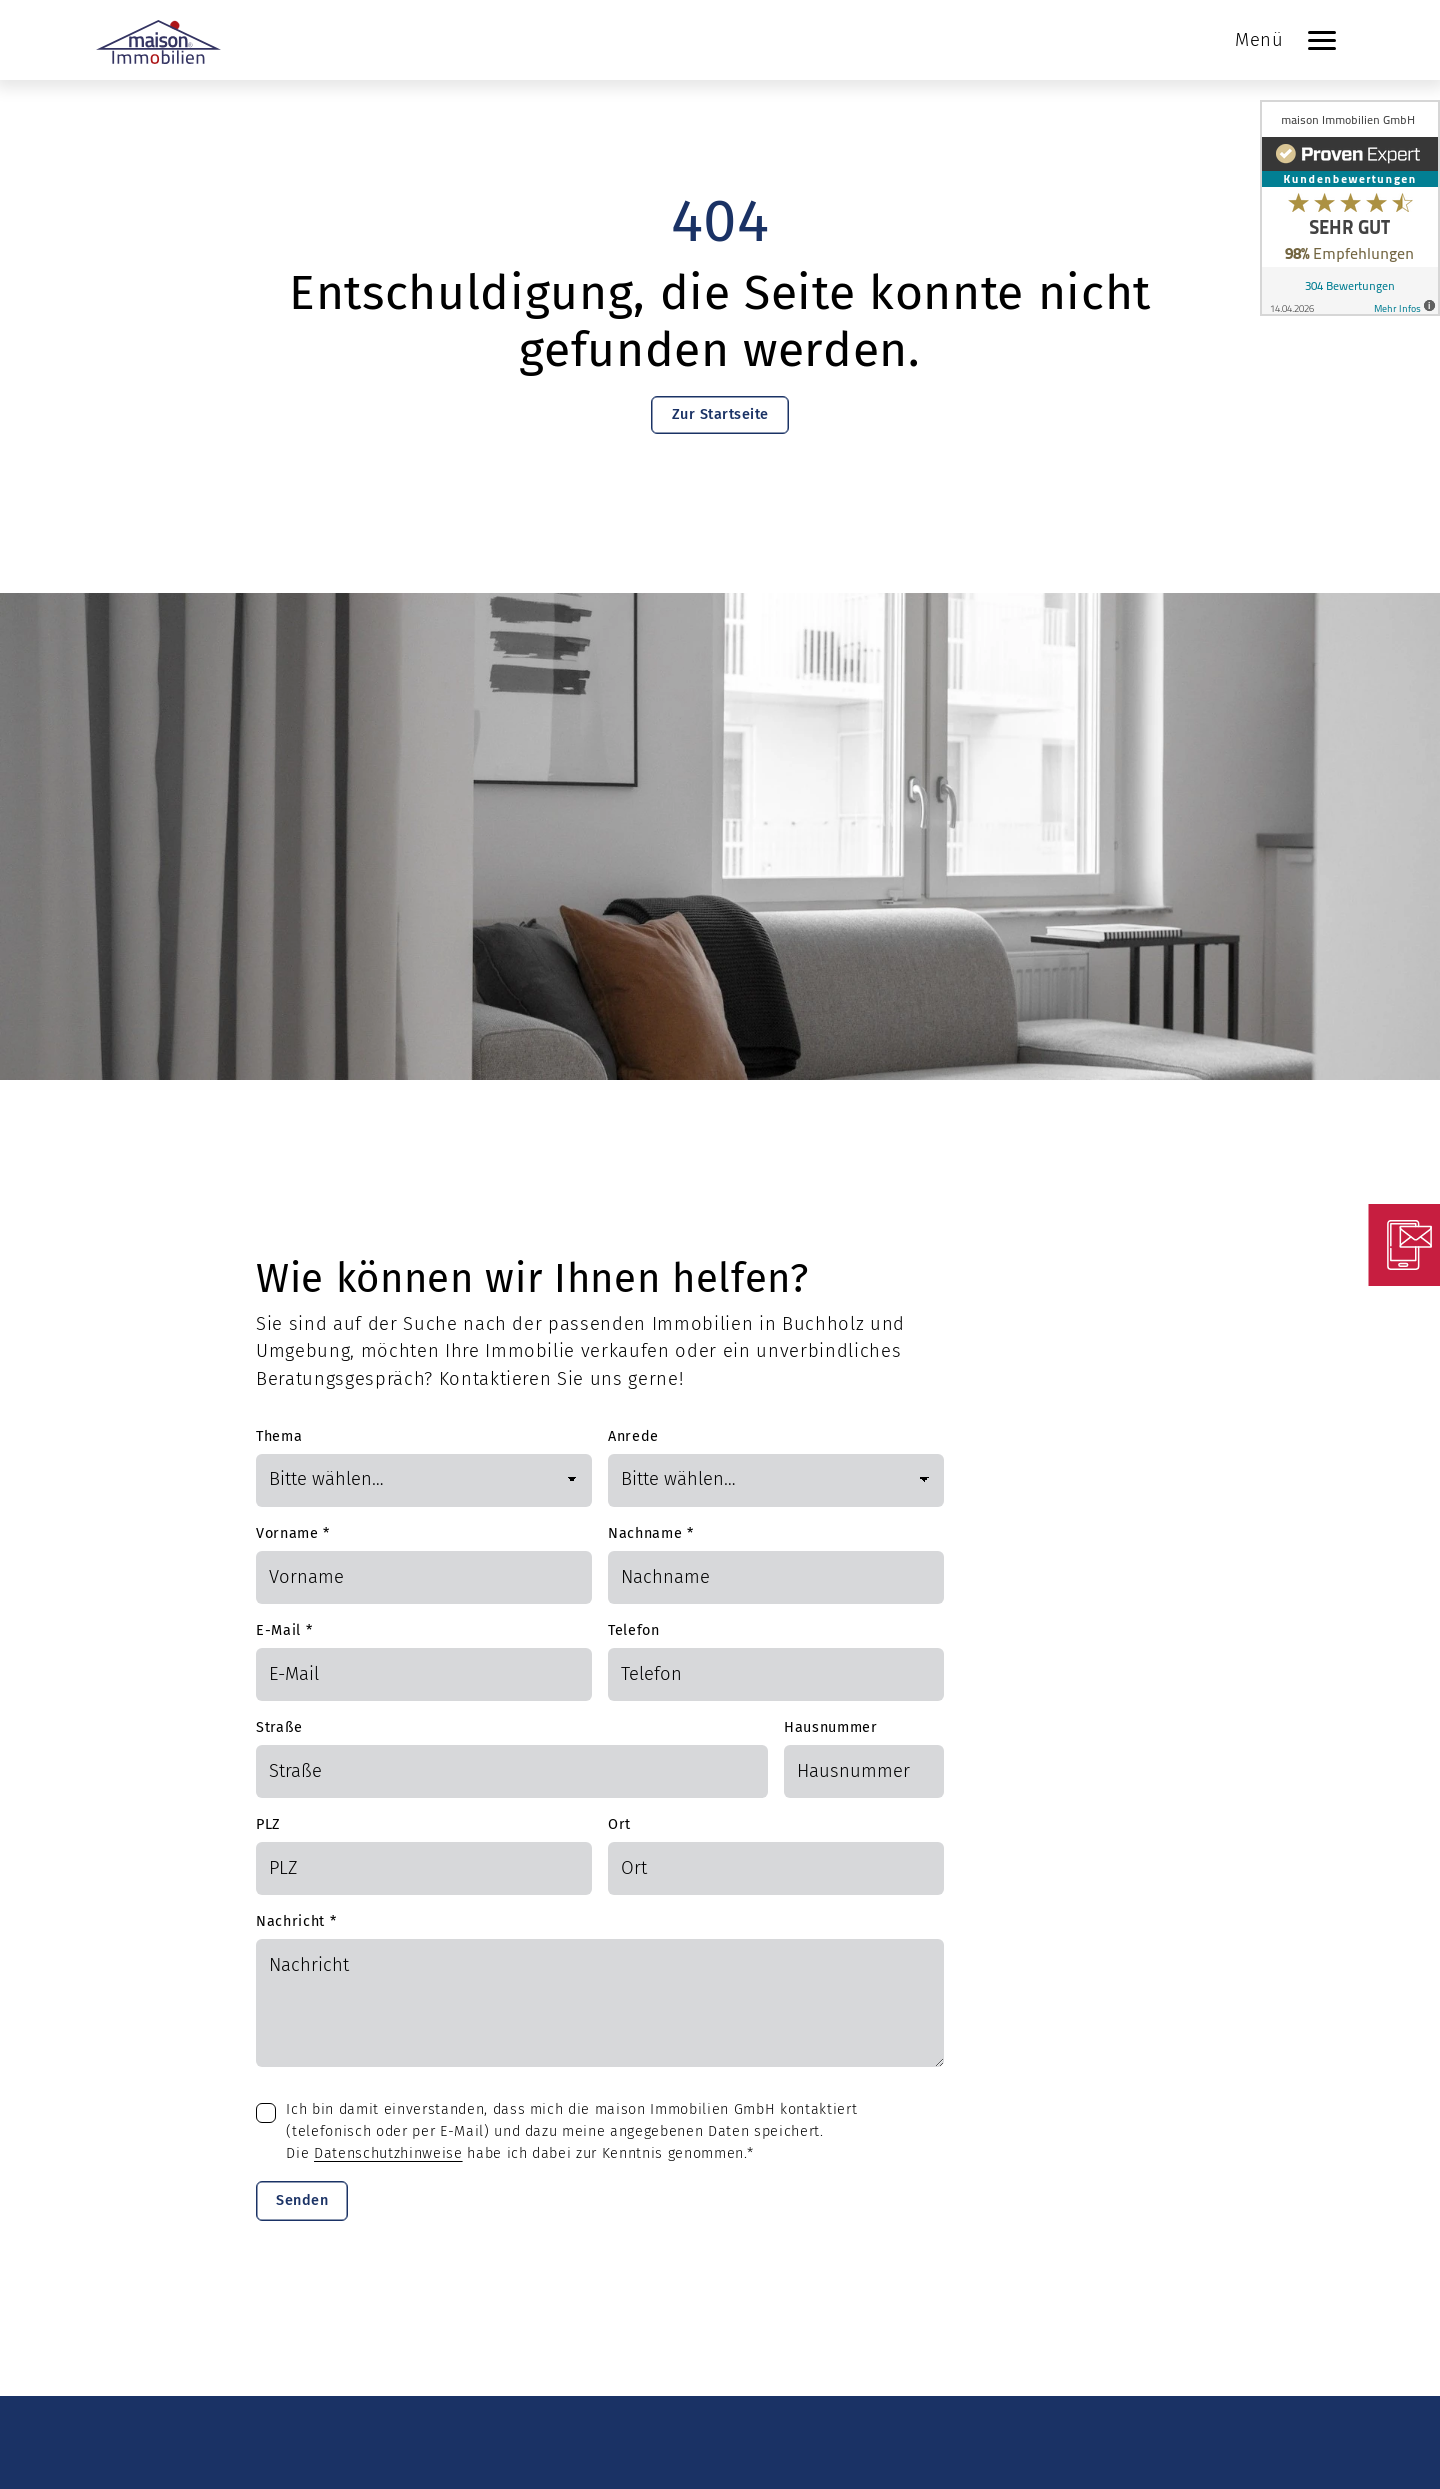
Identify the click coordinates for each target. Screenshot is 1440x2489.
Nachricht (296, 1921)
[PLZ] (424, 1868)
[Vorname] (424, 1577)
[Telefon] (776, 1674)
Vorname (293, 1533)
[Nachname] (776, 1577)
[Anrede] (776, 1480)
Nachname (651, 1533)
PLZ (268, 1824)
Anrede (633, 1436)
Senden (302, 2200)
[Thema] (424, 1480)
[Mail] (424, 1674)
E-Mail (284, 1630)
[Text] (600, 2003)
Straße (279, 1727)
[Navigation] (1322, 40)
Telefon (634, 1630)
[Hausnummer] (864, 1771)
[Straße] (512, 1771)
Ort (619, 1824)
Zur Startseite (720, 414)
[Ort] (776, 1868)
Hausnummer (831, 1727)
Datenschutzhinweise (388, 2153)
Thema (279, 1436)
